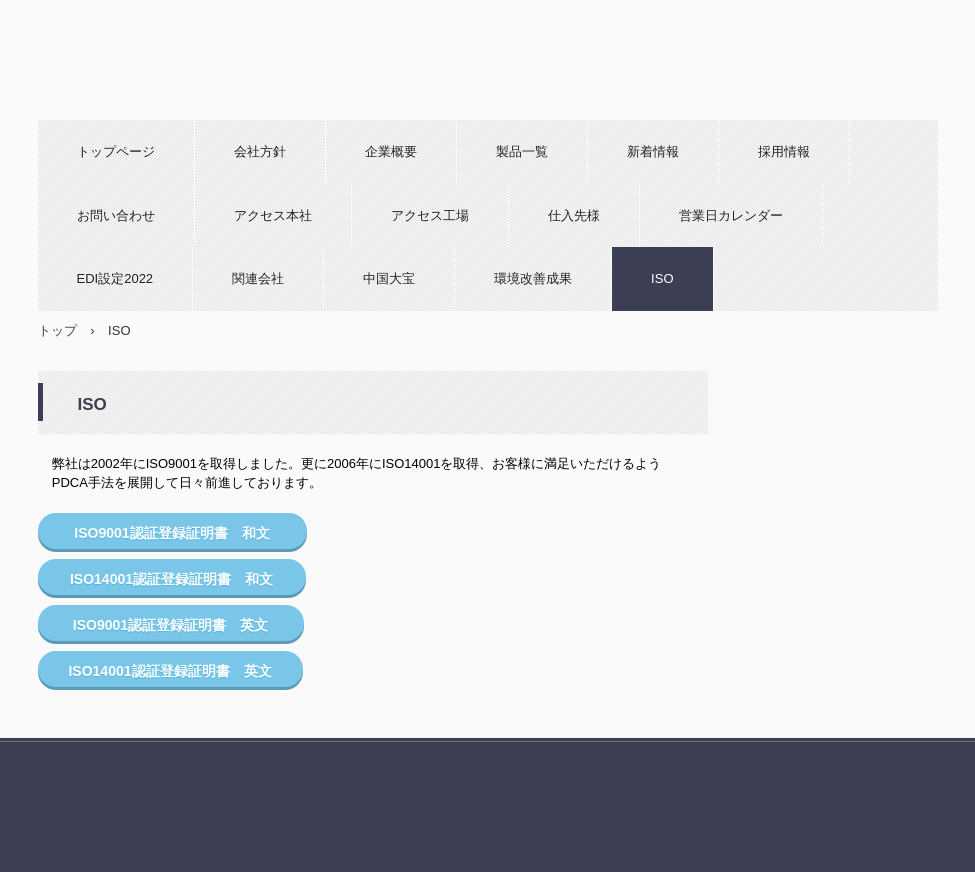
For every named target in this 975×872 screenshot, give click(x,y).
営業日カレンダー (731, 215)
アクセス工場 (430, 215)
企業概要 (391, 151)
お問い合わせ (116, 215)
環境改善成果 (533, 278)
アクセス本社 (273, 215)
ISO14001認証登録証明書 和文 (171, 579)
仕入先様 (574, 215)
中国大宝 (389, 278)
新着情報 (653, 151)
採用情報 (784, 151)
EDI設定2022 (115, 278)
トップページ (116, 151)
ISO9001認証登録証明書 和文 (171, 533)
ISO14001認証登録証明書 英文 (169, 671)
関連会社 (258, 278)
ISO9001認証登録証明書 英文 (170, 625)
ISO (662, 278)
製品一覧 (522, 151)
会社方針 (260, 151)
